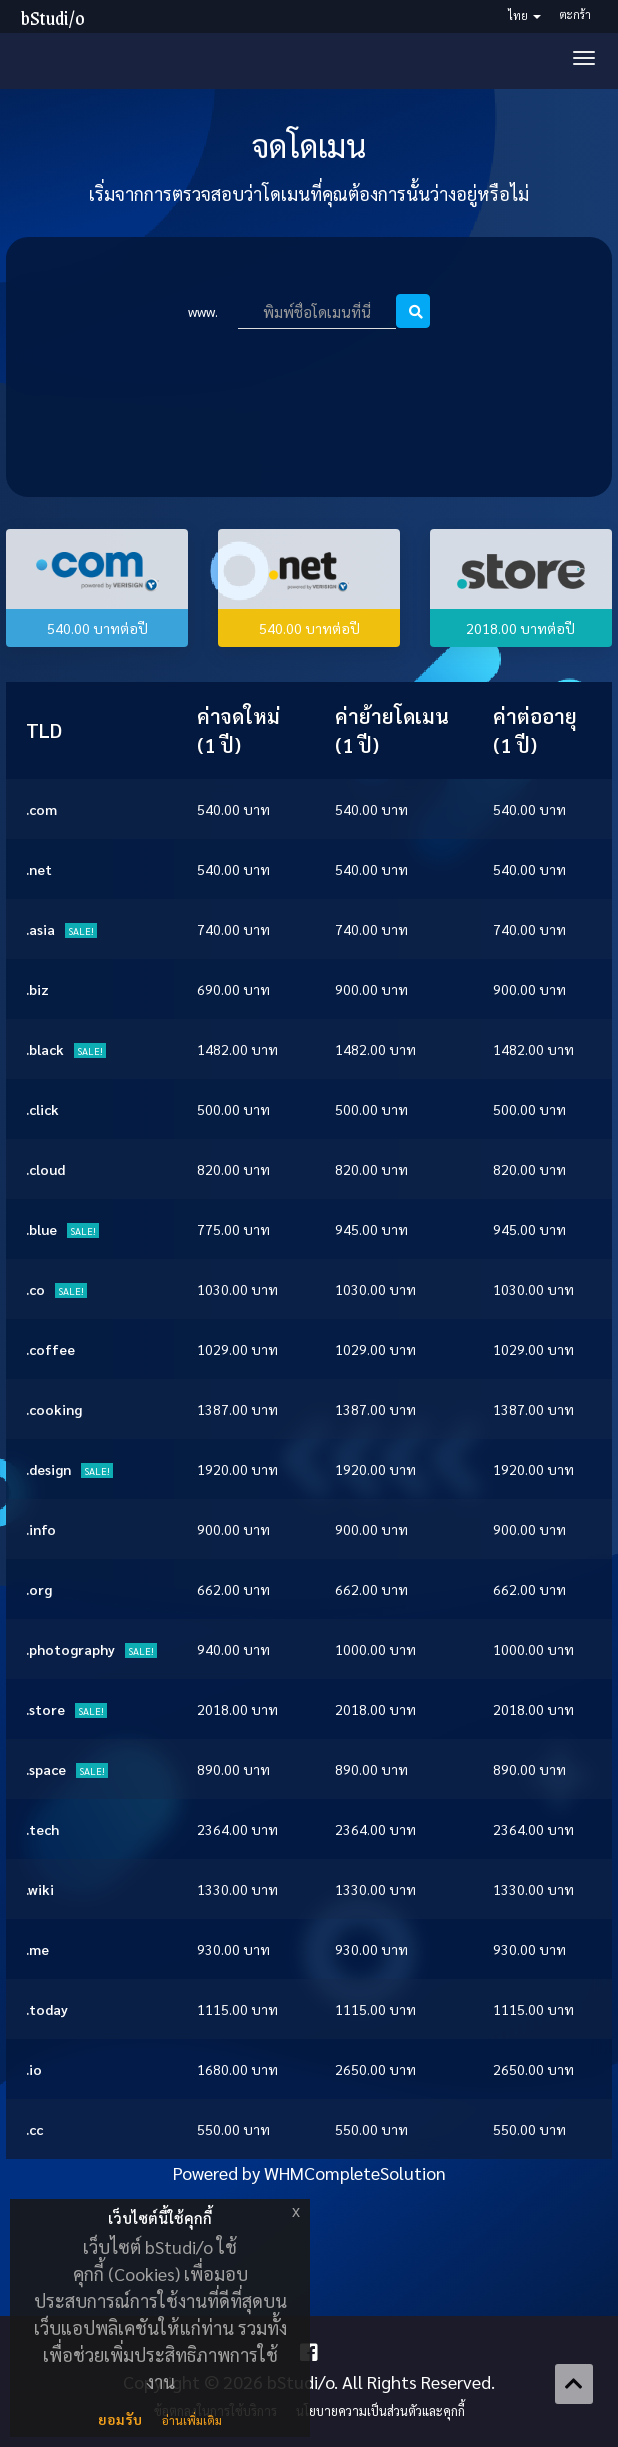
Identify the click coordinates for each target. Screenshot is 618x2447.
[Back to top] (574, 2384)
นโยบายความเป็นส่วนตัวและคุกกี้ (380, 2411)
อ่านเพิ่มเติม (192, 2420)
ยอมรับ (120, 2419)
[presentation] (313, 385)
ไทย (524, 15)
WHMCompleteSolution (355, 2172)
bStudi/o (53, 17)
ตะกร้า (575, 14)
